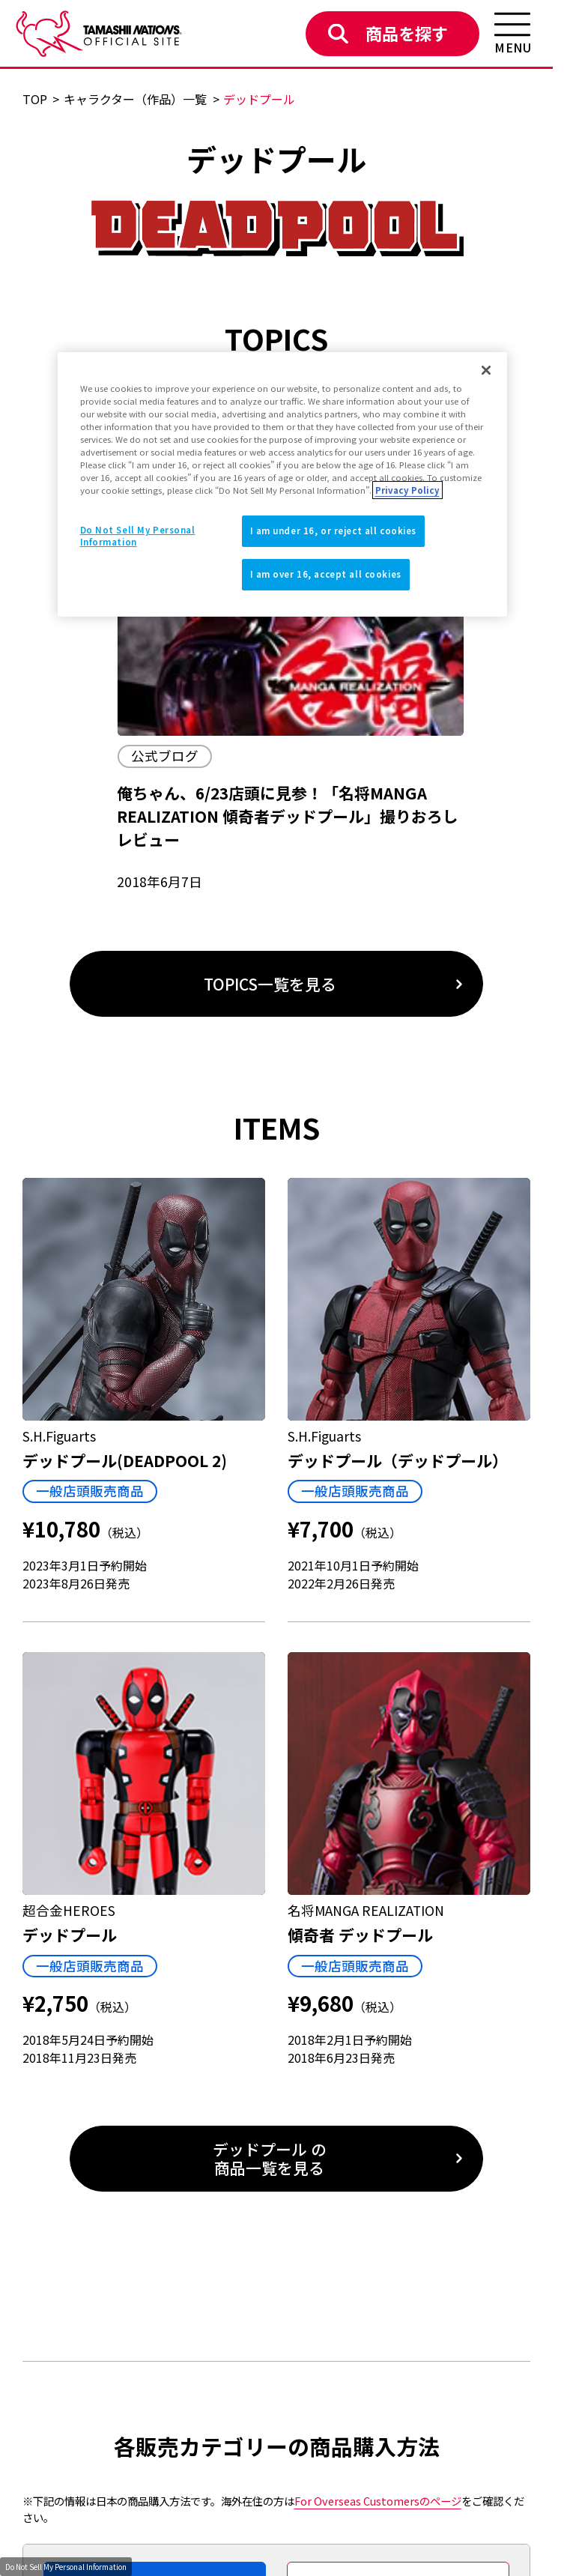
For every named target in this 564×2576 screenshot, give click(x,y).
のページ (377, 2501)
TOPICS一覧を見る (270, 984)
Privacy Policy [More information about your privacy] (407, 490)
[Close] (486, 370)
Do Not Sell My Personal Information (66, 2566)
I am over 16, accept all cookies (325, 574)
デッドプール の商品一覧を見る (270, 2158)
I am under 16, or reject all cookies (333, 530)
